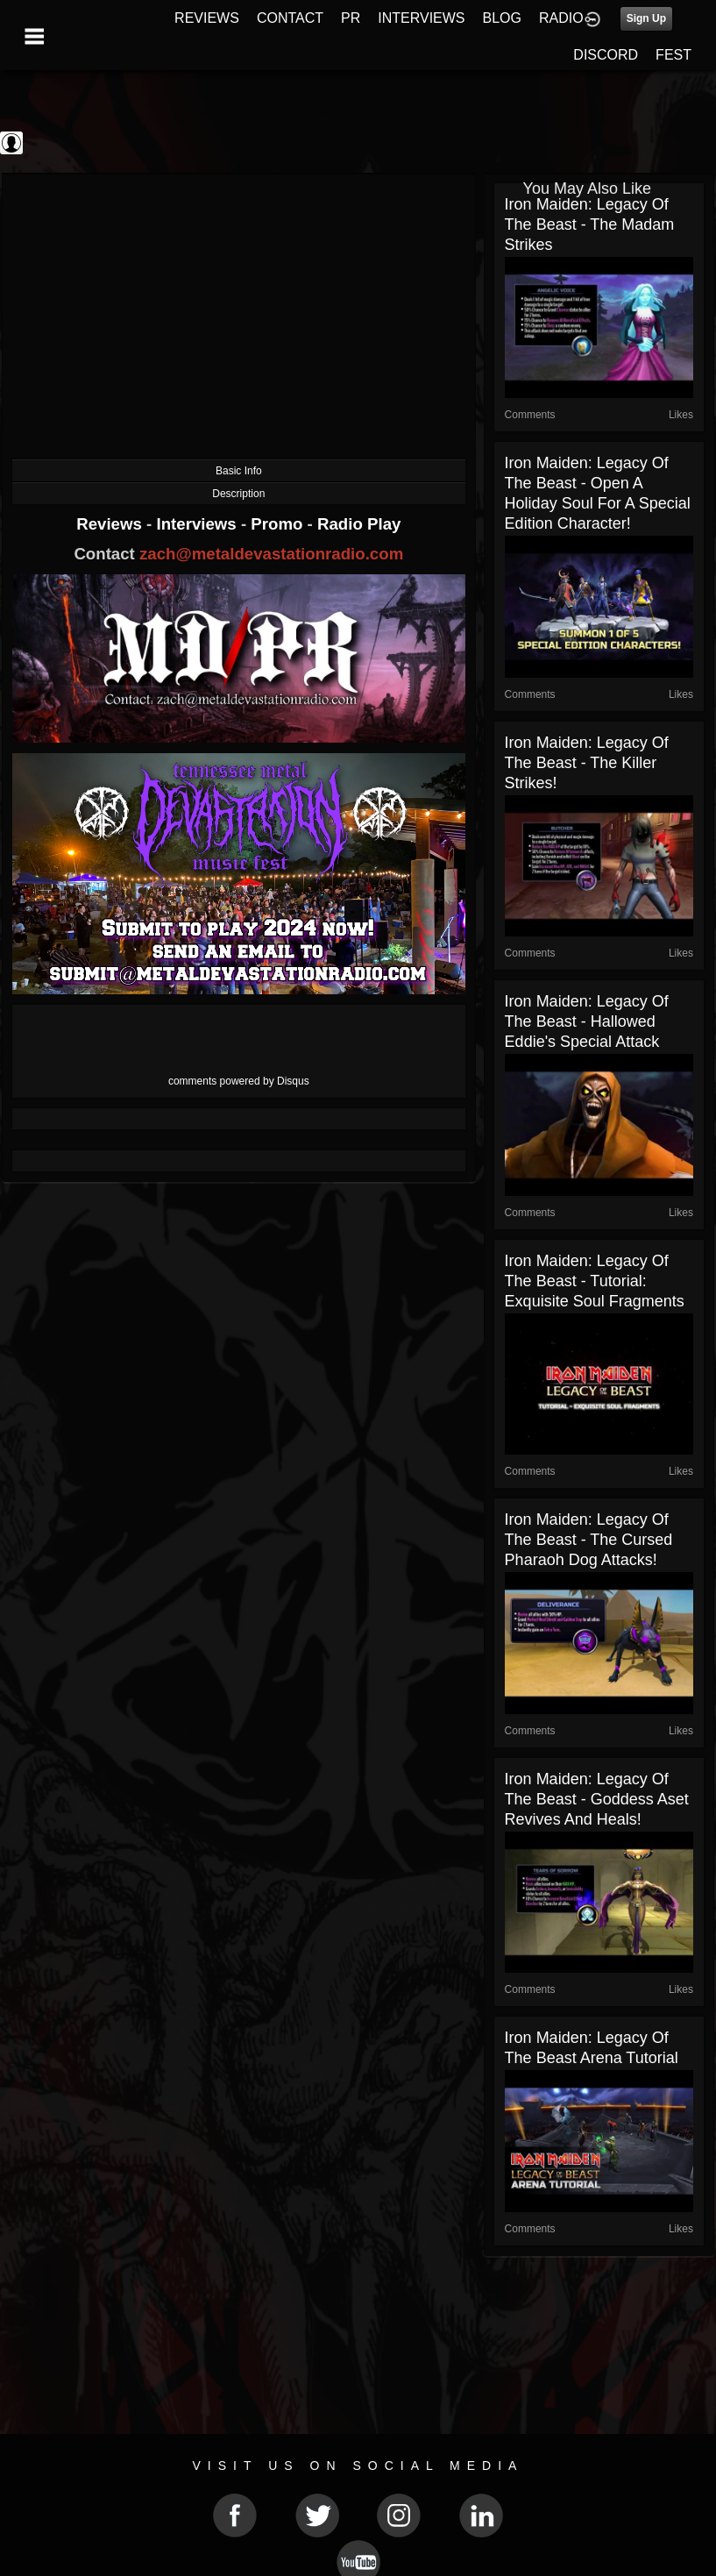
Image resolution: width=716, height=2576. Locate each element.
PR (350, 18)
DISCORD (605, 54)
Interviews (198, 524)
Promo (279, 524)
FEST (673, 54)
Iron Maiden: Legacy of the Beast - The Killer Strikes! (587, 763)
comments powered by (238, 1081)
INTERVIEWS (421, 18)
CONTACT (290, 18)
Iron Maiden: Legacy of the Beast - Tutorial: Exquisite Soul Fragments (594, 1281)
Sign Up (646, 18)
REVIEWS (206, 18)
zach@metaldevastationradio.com (271, 553)
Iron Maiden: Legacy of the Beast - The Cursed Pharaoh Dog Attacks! (589, 1540)
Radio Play (359, 524)
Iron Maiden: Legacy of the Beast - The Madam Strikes (590, 224)
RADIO (561, 18)
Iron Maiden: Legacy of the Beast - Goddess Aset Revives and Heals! (597, 1799)
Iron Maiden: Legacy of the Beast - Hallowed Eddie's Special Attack (587, 1021)
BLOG (502, 18)
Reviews (111, 524)
